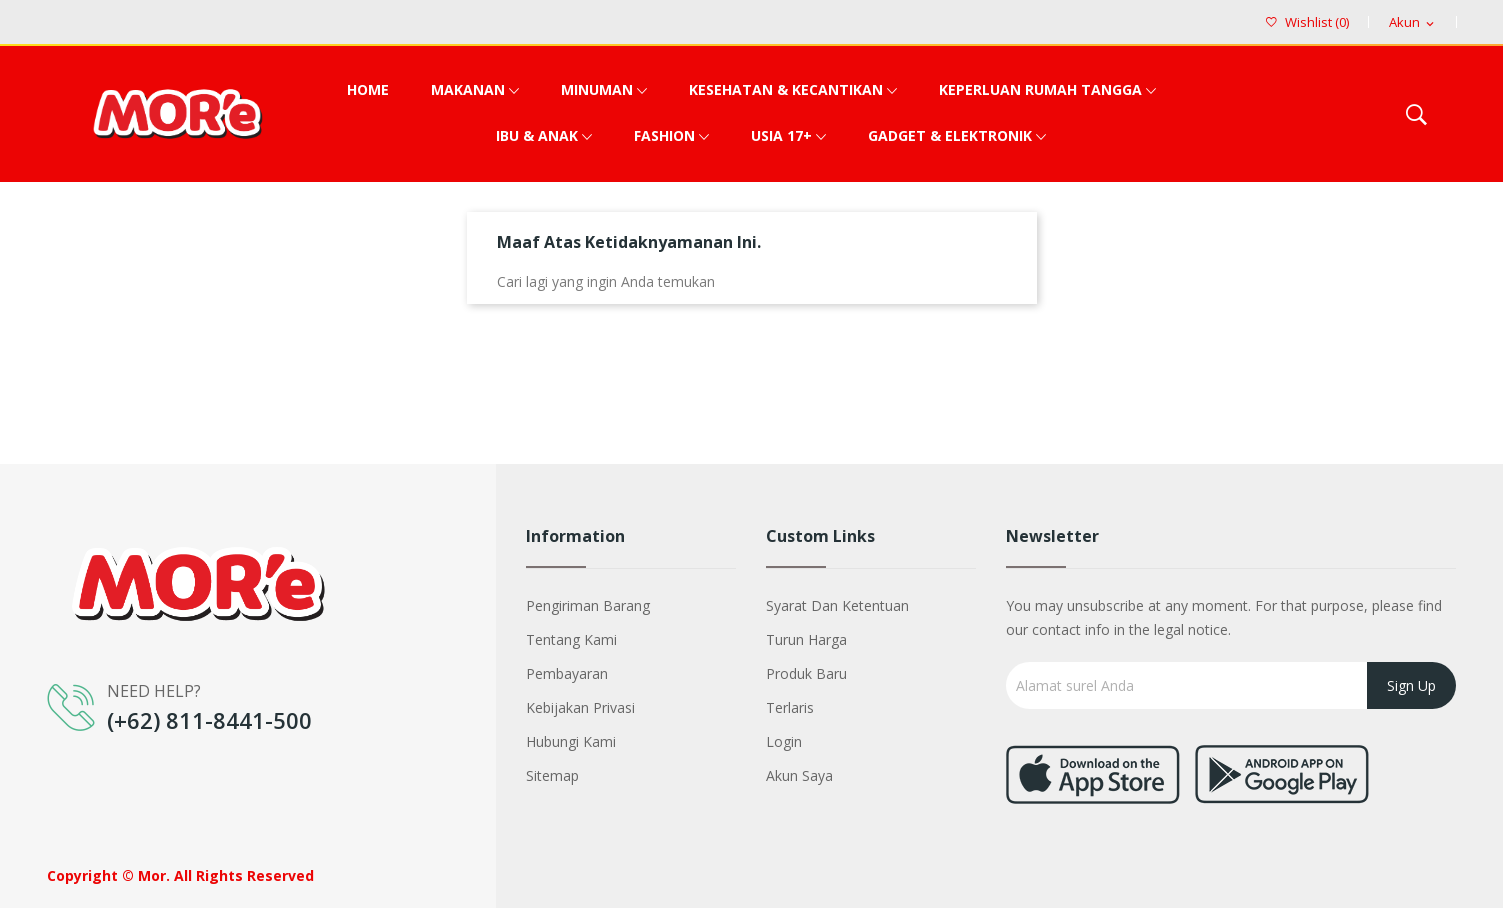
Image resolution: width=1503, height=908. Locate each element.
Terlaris (790, 707)
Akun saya (799, 775)
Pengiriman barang (588, 605)
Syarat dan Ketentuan (837, 605)
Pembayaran (567, 673)
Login (784, 741)
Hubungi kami (571, 741)
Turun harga (806, 639)
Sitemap (552, 775)
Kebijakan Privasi (580, 707)
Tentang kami (571, 639)
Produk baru (806, 673)
